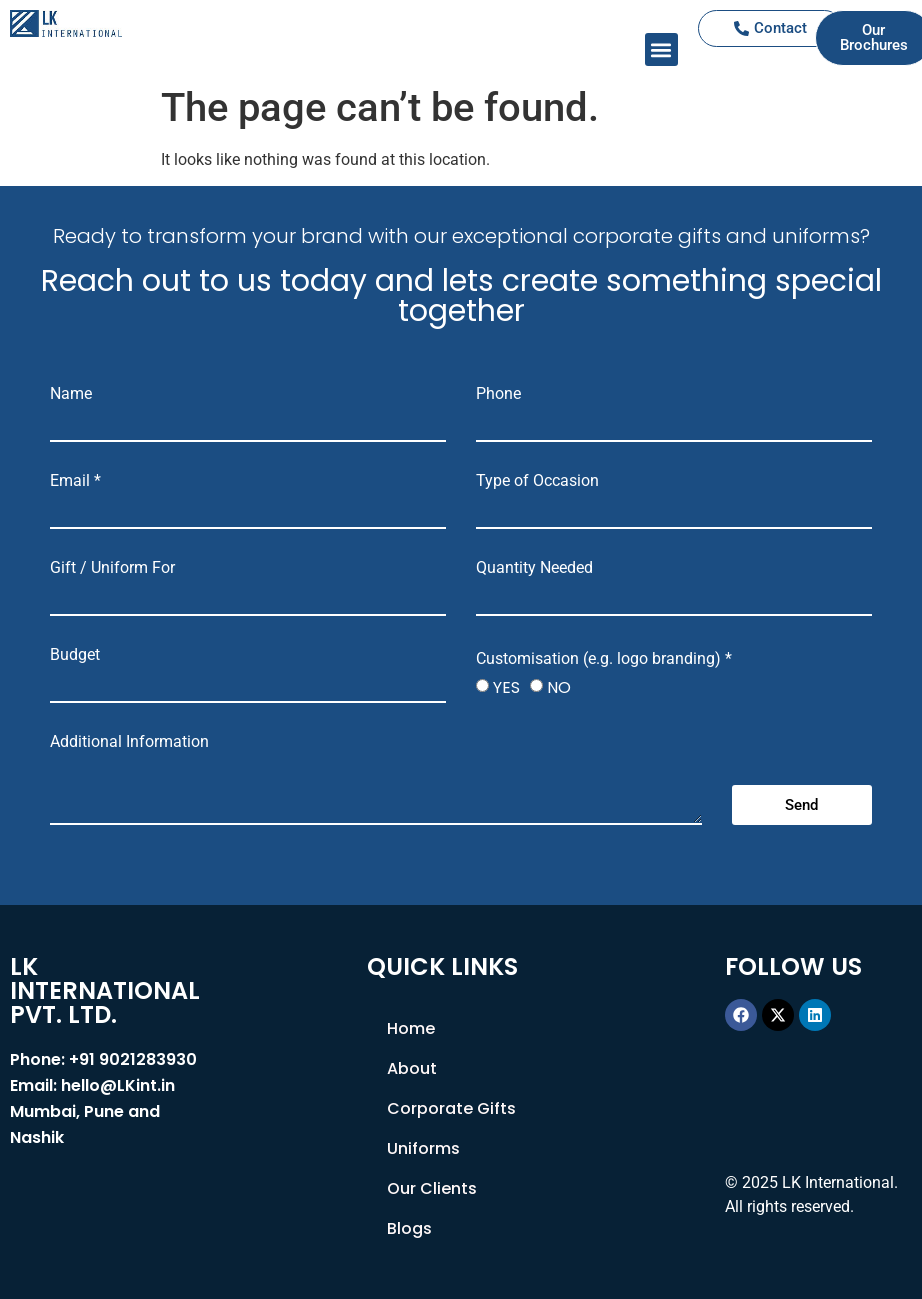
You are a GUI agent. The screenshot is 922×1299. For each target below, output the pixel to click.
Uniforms (423, 1148)
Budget (75, 655)
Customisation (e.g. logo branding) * (604, 659)
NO (559, 687)
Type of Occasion (537, 481)
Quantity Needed (534, 568)
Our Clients (432, 1188)
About (412, 1068)
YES (506, 687)
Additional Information (129, 742)
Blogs (409, 1228)
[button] (661, 49)
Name (71, 394)
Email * (75, 481)
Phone (498, 394)
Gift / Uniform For (112, 568)
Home (411, 1028)
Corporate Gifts (451, 1108)
